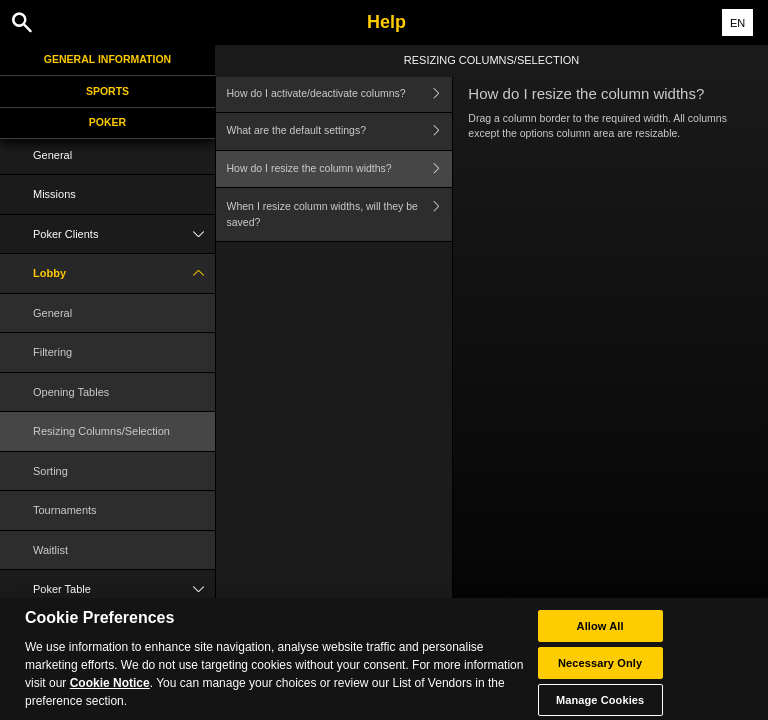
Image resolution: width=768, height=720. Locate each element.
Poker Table (124, 589)
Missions (54, 194)
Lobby (124, 273)
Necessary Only (600, 679)
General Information (107, 59)
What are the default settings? (340, 131)
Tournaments (65, 510)
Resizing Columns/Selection (101, 431)
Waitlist (50, 550)
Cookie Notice (110, 700)
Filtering (52, 352)
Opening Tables (71, 392)
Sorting (50, 471)
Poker (107, 122)
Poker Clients (124, 234)
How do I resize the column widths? (340, 169)
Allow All (600, 642)
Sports (107, 91)
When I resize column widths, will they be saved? (340, 214)
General (52, 155)
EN (737, 23)
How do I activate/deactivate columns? (340, 93)
